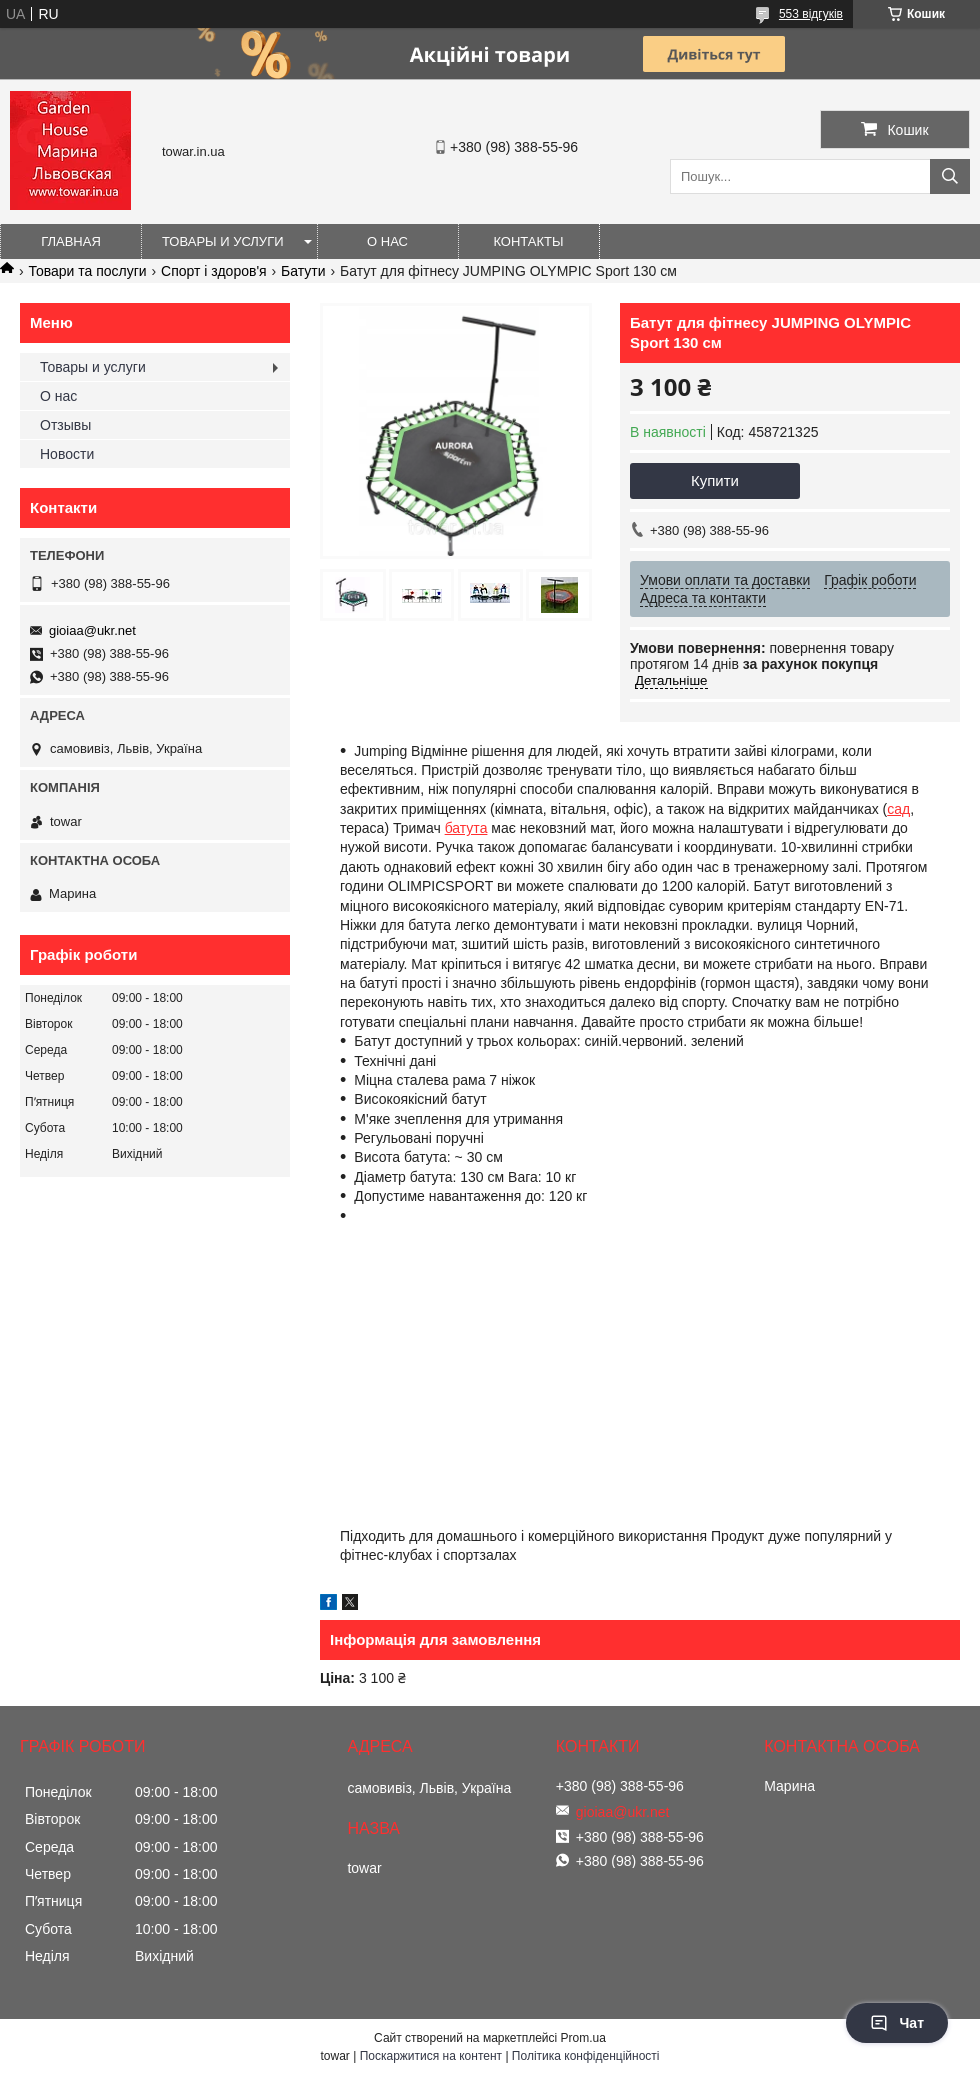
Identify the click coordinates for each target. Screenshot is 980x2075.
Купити (715, 480)
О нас (387, 241)
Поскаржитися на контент (431, 2056)
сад (898, 809)
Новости (67, 454)
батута (466, 828)
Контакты (528, 241)
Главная (71, 241)
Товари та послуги (87, 271)
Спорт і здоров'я (214, 271)
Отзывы (65, 425)
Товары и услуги (223, 241)
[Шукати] (950, 176)
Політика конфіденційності (586, 2056)
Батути (303, 271)
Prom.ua (583, 2038)
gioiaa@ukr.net (92, 630)
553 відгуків (811, 14)
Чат (897, 2023)
